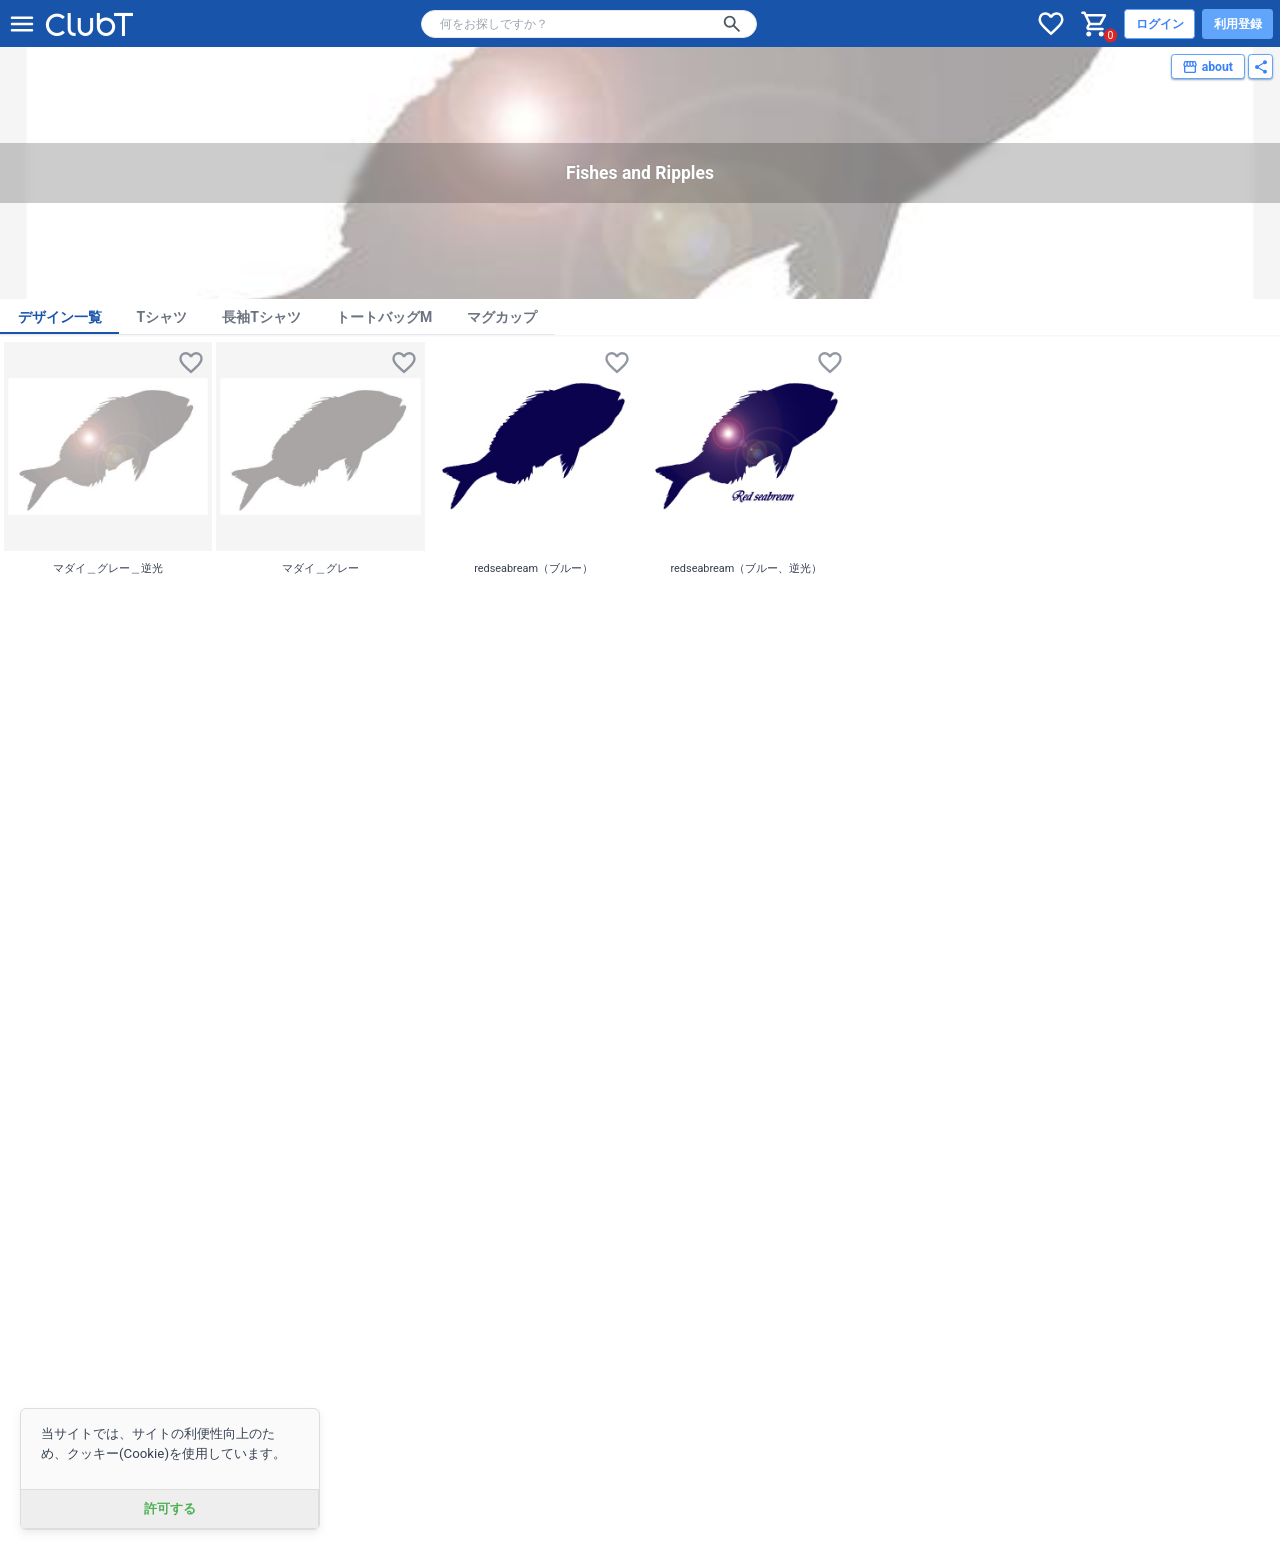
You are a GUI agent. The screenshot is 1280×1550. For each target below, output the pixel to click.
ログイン (1160, 24)
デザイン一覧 (60, 317)
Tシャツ (162, 317)
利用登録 (1238, 24)
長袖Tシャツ (261, 317)
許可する (170, 1508)
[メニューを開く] (22, 24)
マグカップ (502, 317)
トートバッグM (384, 317)
